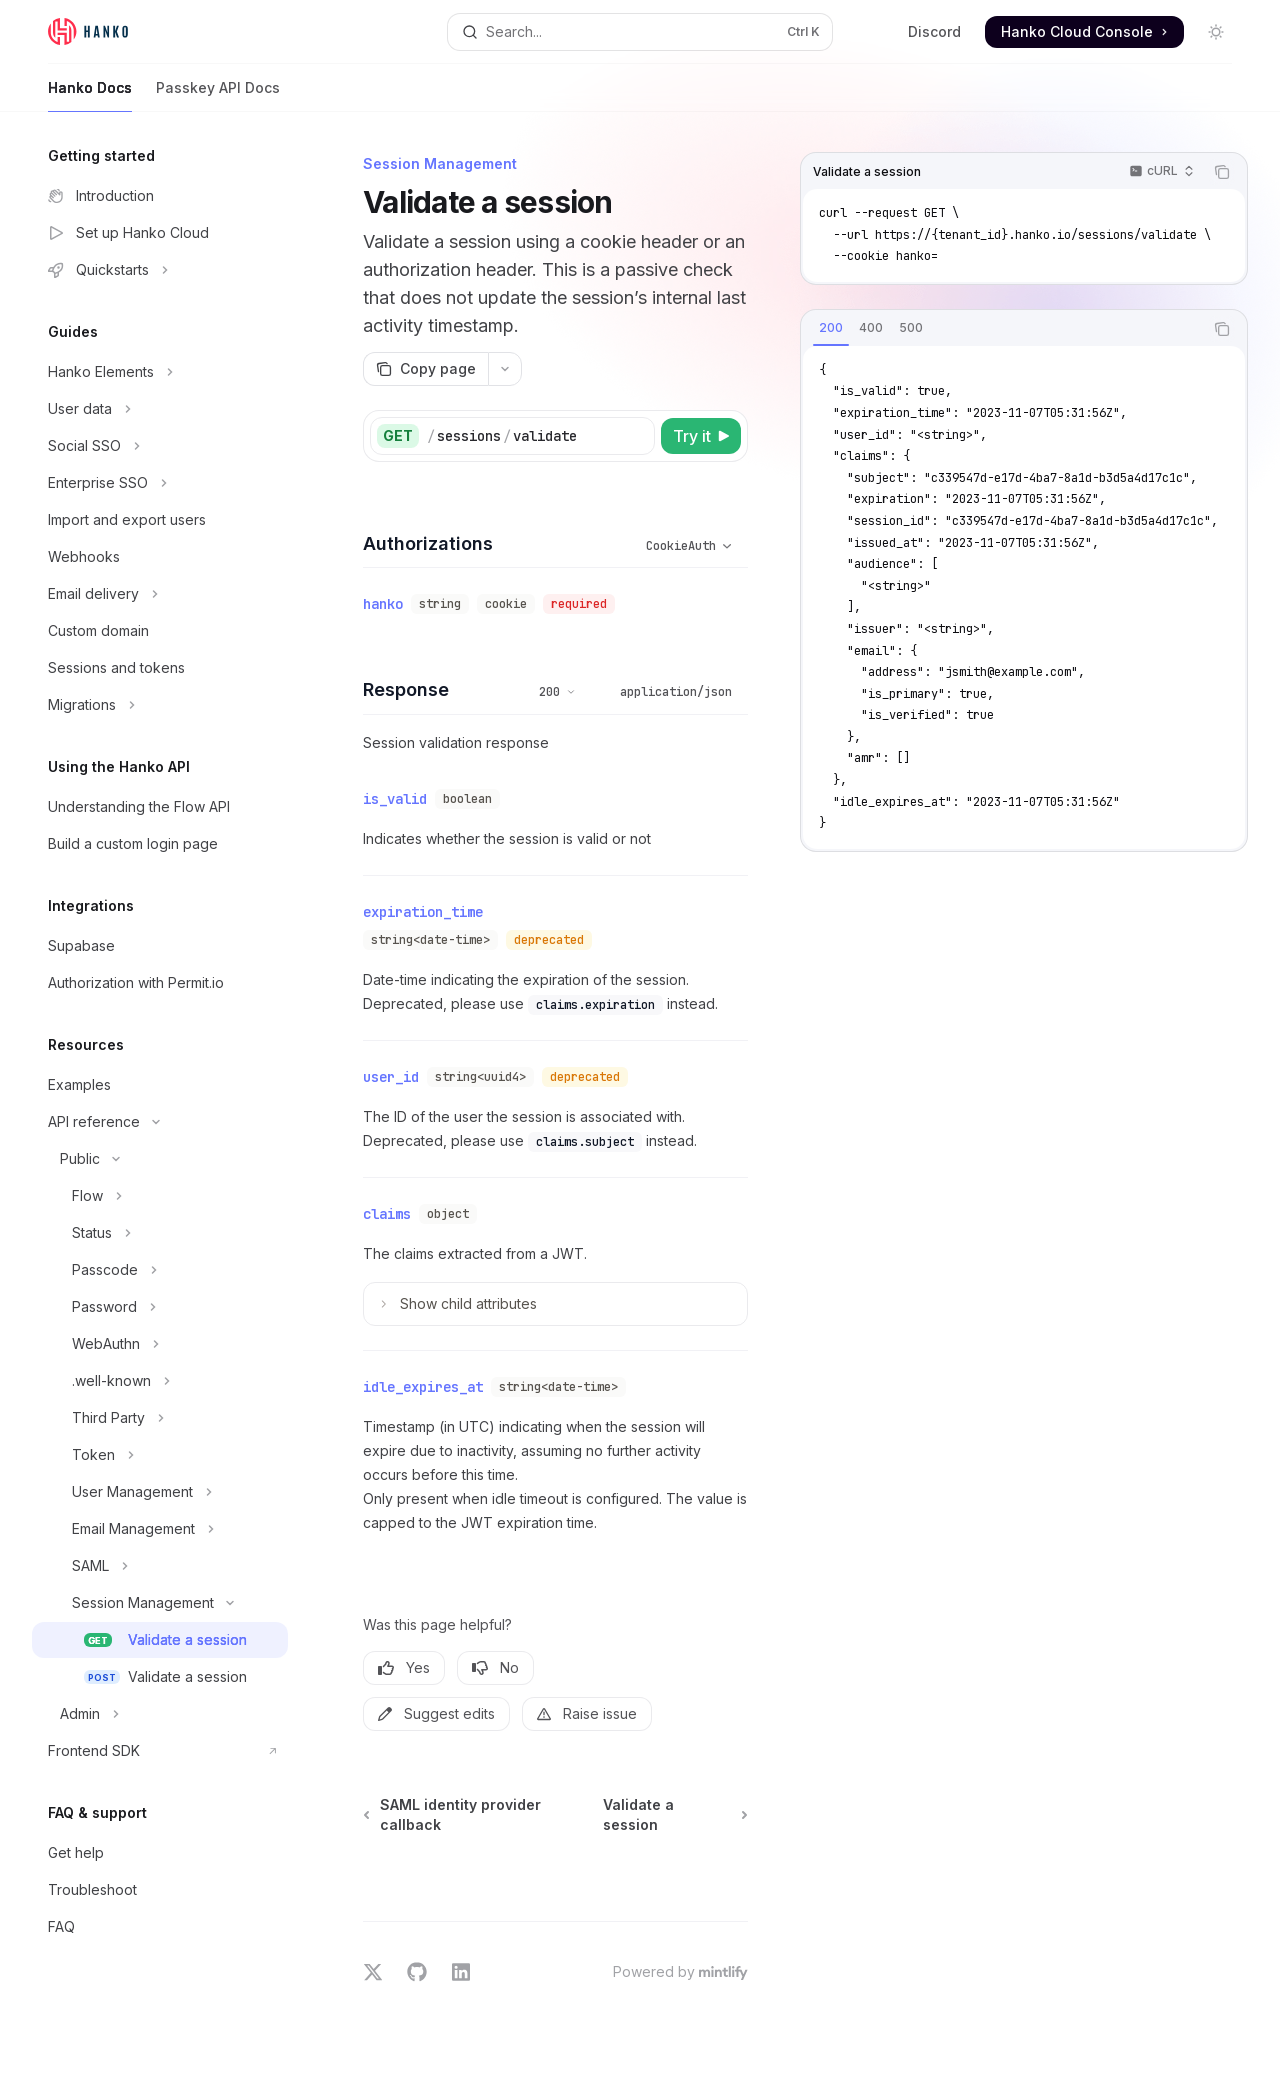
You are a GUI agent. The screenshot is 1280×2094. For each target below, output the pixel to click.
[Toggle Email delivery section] (160, 594)
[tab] (831, 328)
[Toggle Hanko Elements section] (160, 372)
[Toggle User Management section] (160, 1492)
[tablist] (1002, 329)
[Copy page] (425, 369)
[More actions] (505, 369)
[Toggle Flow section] (160, 1196)
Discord (934, 31)
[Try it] (701, 436)
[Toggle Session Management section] (160, 1603)
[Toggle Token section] (160, 1455)
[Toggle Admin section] (160, 1714)
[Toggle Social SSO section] (160, 446)
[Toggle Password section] (160, 1307)
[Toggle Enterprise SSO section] (160, 483)
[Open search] (640, 32)
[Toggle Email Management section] (160, 1529)
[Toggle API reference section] (160, 1122)
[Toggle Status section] (160, 1233)
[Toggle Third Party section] (160, 1418)
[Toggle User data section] (160, 409)
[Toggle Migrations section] (160, 705)
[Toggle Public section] (160, 1159)
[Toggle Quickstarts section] (160, 270)
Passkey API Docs (218, 95)
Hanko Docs (90, 95)
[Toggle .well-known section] (160, 1381)
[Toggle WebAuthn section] (160, 1344)
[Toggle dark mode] (1216, 32)
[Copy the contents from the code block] (1222, 172)
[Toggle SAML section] (160, 1566)
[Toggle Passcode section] (160, 1270)
